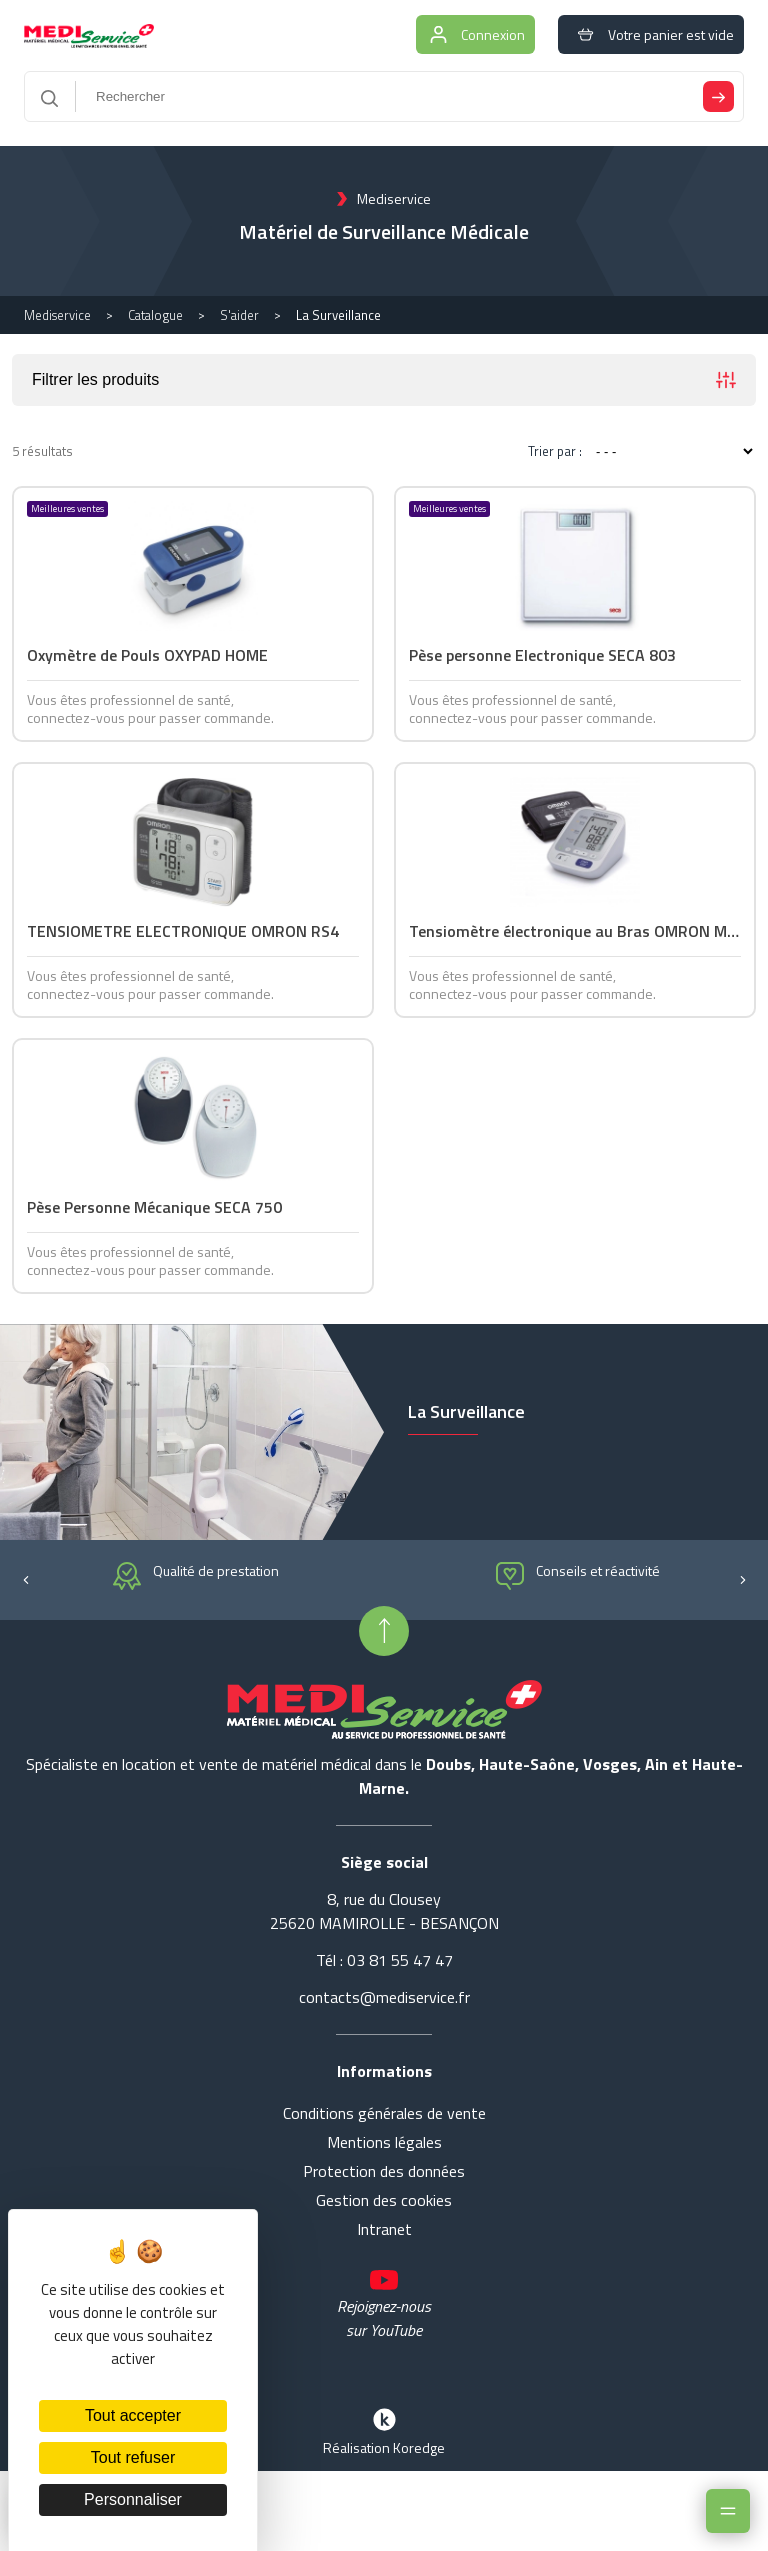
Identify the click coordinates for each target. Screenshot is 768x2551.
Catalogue (155, 315)
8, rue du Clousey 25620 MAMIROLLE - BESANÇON (384, 1911)
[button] (25, 1578)
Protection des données (384, 2171)
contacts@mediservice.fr (384, 1997)
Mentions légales (384, 2142)
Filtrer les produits (384, 380)
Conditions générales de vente (384, 2113)
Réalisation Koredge (384, 2430)
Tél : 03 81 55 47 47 (384, 1960)
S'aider (239, 315)
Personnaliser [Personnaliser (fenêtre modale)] (133, 2499)
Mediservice (57, 315)
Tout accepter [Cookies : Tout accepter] (133, 2415)
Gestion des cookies (384, 2200)
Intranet (384, 2229)
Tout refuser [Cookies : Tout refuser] (133, 2457)
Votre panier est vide (651, 34)
